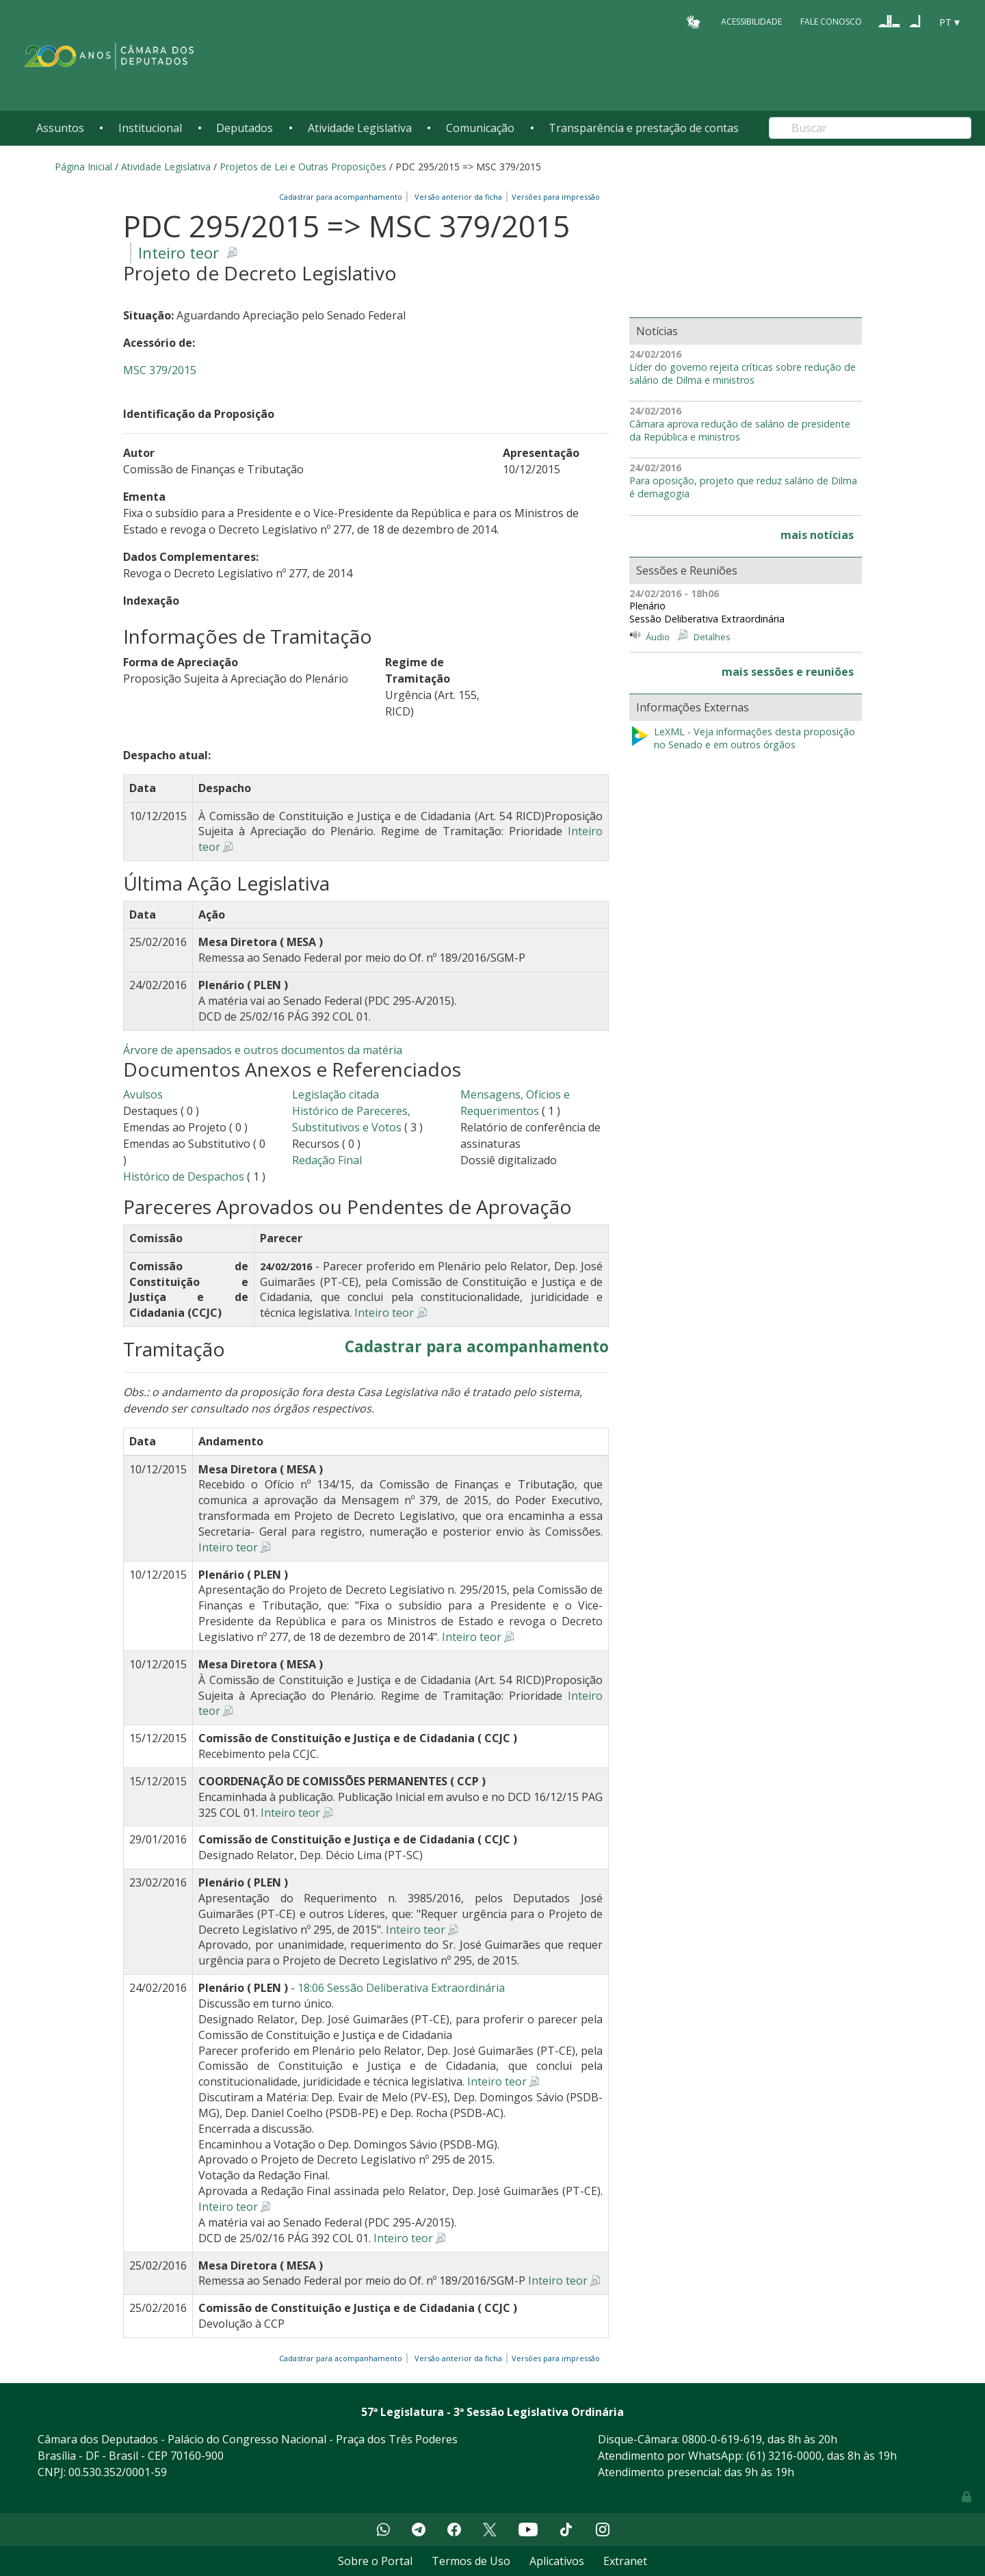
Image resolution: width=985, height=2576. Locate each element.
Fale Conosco (831, 21)
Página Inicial (83, 166)
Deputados (244, 127)
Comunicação (480, 127)
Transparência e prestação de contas (644, 127)
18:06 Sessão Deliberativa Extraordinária (401, 1987)
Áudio (658, 637)
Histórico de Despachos (183, 1176)
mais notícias (817, 534)
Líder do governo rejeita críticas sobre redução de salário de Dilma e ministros (742, 373)
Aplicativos (556, 2560)
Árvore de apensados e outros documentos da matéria (262, 1049)
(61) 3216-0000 (784, 2455)
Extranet (625, 2560)
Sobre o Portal (375, 2560)
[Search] (870, 128)
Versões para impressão (554, 197)
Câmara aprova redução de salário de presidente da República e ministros (739, 430)
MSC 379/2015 (159, 370)
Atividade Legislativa (360, 127)
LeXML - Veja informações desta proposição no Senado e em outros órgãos (742, 738)
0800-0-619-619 (722, 2439)
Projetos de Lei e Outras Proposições (303, 166)
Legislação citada (335, 1094)
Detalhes (712, 637)
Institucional (150, 127)
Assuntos (60, 127)
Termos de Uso (471, 2560)
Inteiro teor (178, 252)
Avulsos (143, 1094)
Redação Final (327, 1160)
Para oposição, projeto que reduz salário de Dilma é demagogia (743, 487)
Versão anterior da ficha (458, 197)
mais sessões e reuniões (788, 671)
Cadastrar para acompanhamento (342, 197)
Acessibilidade (751, 21)
